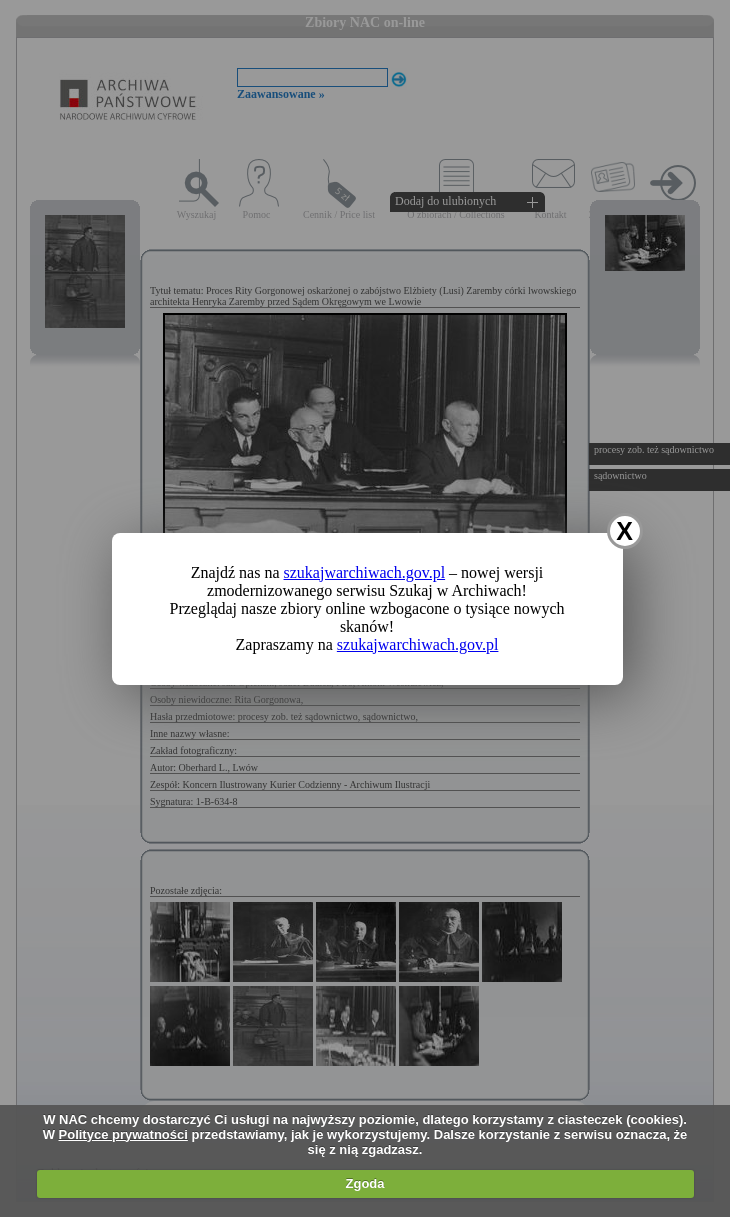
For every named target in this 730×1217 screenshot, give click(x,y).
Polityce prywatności (123, 1134)
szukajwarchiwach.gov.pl (365, 572)
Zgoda (365, 1183)
